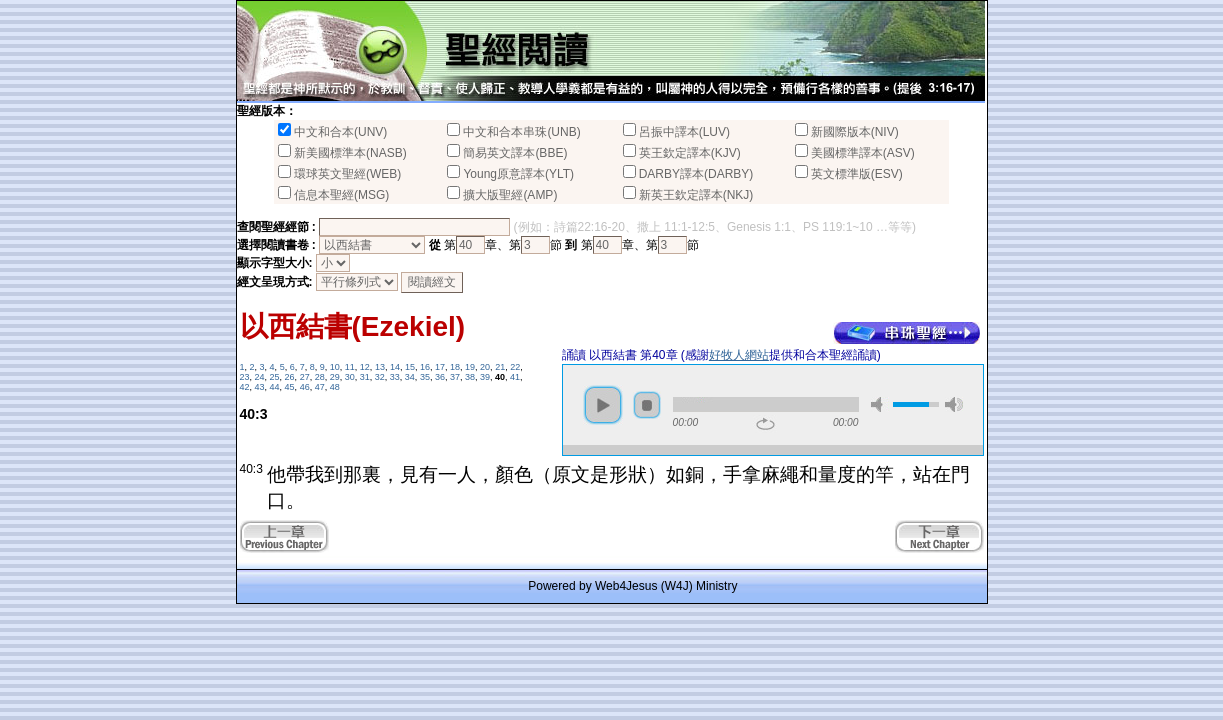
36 (440, 377)
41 (515, 377)
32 (380, 377)
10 (335, 367)
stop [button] (647, 405)
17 (440, 367)
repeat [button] (765, 424)
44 (275, 387)
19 (470, 367)
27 (305, 377)
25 (275, 377)
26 (290, 377)
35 (425, 377)
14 (395, 367)
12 (365, 367)
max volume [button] (954, 404)
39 (485, 377)
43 (260, 387)
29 (335, 377)
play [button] (603, 405)
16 (425, 367)
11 (350, 367)
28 (320, 377)
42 (245, 387)
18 (455, 367)
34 (410, 377)
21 (500, 367)
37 (455, 377)
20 (485, 367)
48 (335, 387)
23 (245, 377)
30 (350, 377)
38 (470, 377)
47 (320, 387)
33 (395, 377)
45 (290, 387)
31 (365, 377)
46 (305, 387)
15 (410, 367)
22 (515, 367)
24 (260, 377)
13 (380, 367)
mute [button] (880, 404)
